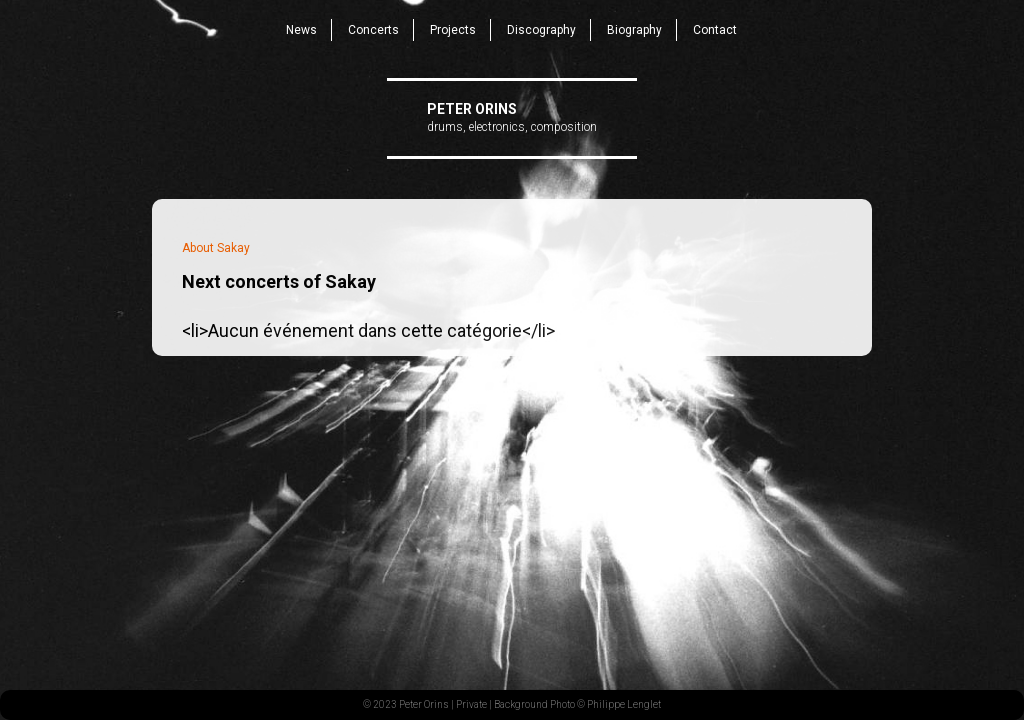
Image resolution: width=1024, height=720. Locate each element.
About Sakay (216, 248)
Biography (634, 30)
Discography (541, 30)
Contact (715, 30)
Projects (453, 30)
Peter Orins (472, 109)
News (301, 30)
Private (471, 704)
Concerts (373, 30)
